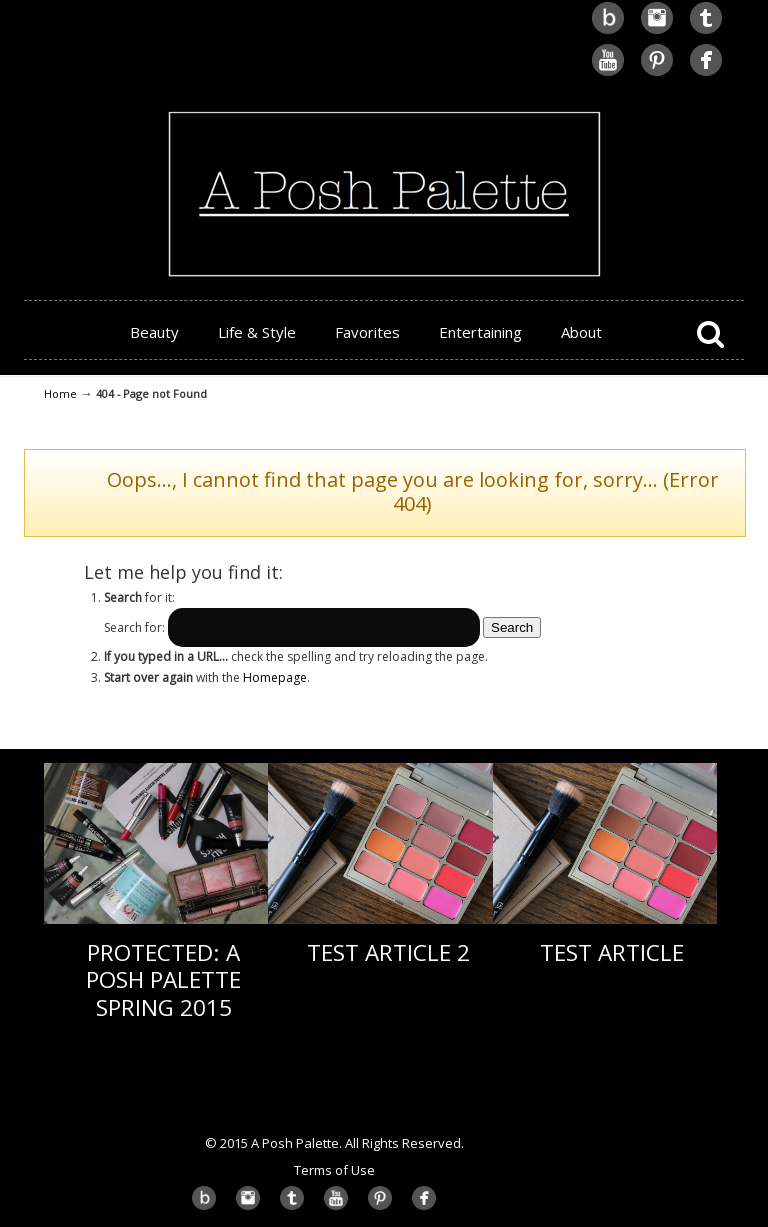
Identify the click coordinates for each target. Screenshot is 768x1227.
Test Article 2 (388, 952)
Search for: (134, 627)
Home (60, 393)
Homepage (275, 677)
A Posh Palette (384, 141)
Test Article (612, 952)
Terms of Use (334, 1170)
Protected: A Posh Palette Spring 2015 (163, 979)
